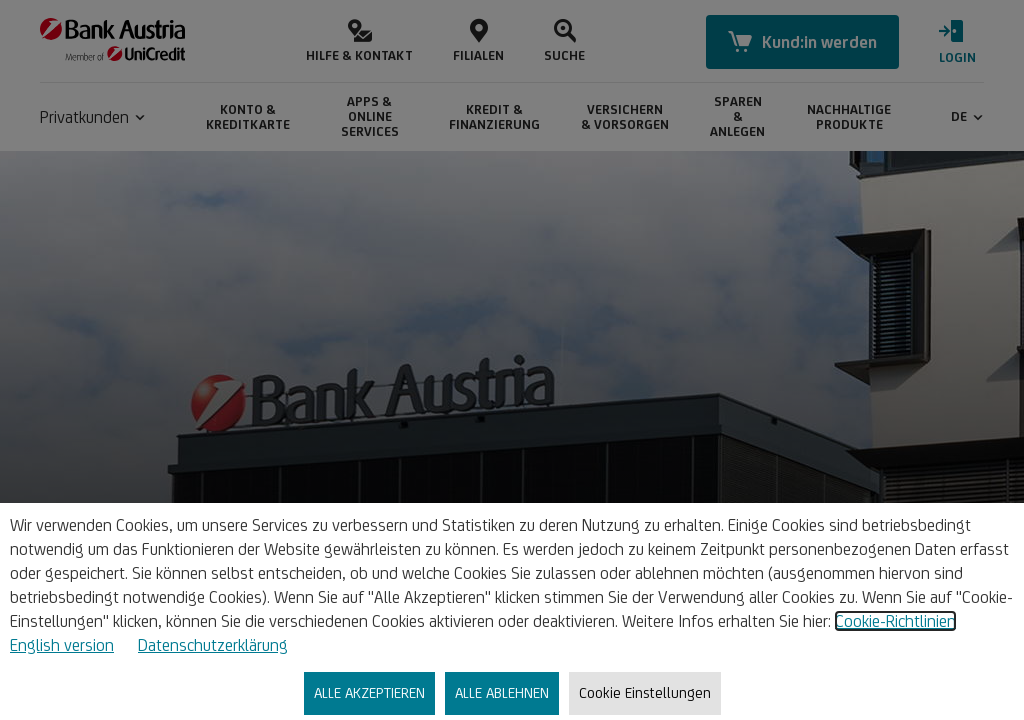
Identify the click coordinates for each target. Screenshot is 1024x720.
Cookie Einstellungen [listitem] (645, 692)
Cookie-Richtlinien (895, 621)
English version (62, 645)
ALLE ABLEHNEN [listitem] (502, 692)
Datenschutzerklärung (213, 645)
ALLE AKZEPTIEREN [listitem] (369, 692)
